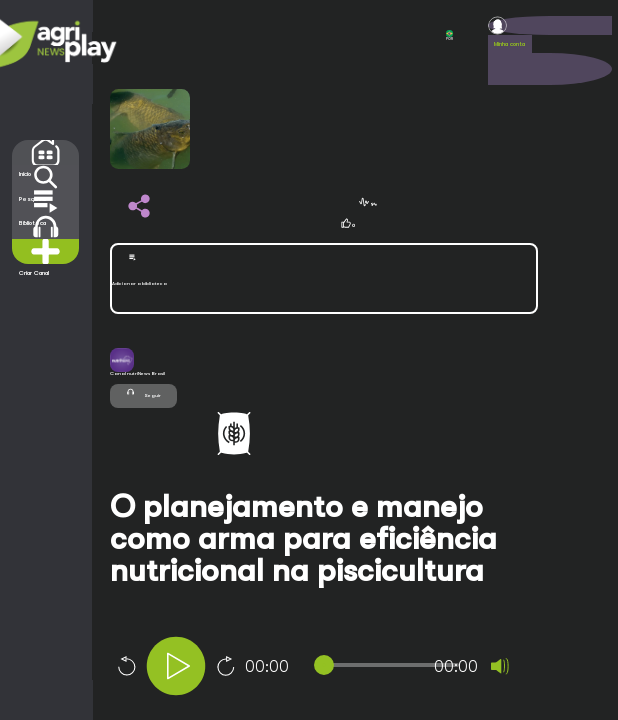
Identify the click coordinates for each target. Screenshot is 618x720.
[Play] (176, 666)
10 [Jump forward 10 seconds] (226, 666)
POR (449, 35)
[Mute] (500, 666)
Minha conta (509, 44)
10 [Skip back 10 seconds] (126, 666)
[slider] (390, 665)
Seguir (143, 392)
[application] (350, 668)
